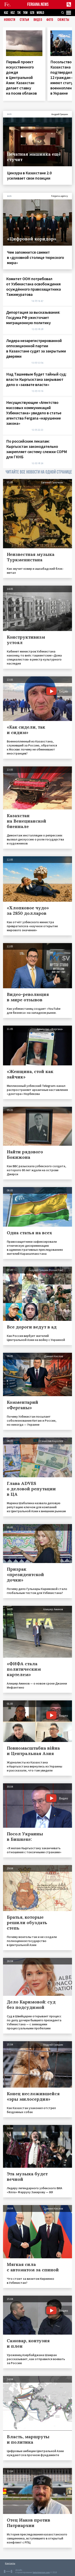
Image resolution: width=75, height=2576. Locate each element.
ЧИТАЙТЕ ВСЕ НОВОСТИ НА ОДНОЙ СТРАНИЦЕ (39, 472)
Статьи (24, 20)
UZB (32, 13)
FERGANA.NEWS (38, 4)
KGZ (13, 13)
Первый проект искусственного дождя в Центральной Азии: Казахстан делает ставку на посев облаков (22, 77)
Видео (38, 20)
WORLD (40, 13)
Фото (49, 20)
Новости (9, 20)
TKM (25, 13)
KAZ (6, 13)
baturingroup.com (41, 2572)
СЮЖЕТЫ (63, 20)
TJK (19, 13)
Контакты (10, 2563)
